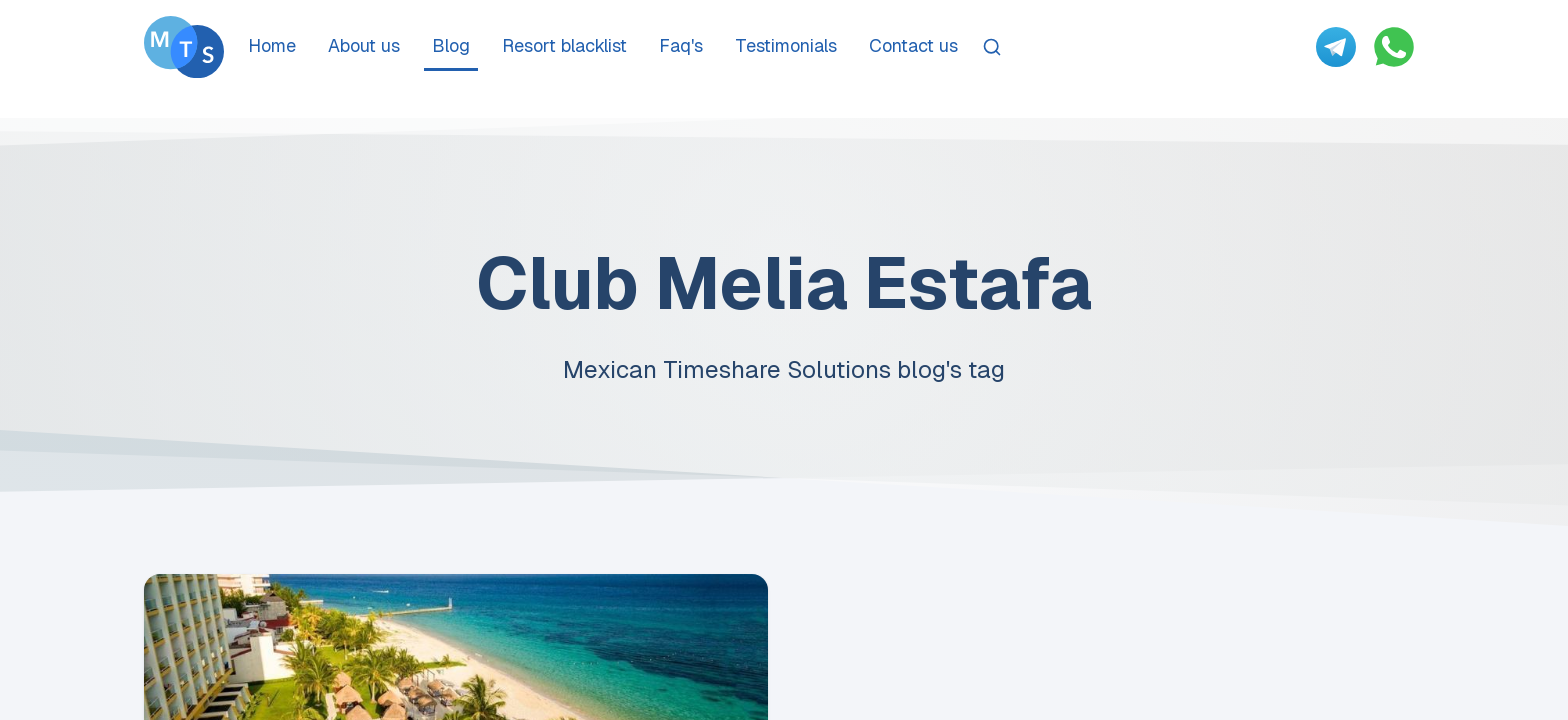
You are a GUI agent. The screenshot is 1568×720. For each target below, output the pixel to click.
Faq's (681, 45)
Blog (451, 45)
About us (364, 45)
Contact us (913, 45)
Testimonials (786, 45)
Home (272, 45)
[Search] (992, 47)
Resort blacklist (564, 45)
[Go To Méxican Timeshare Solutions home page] (184, 47)
